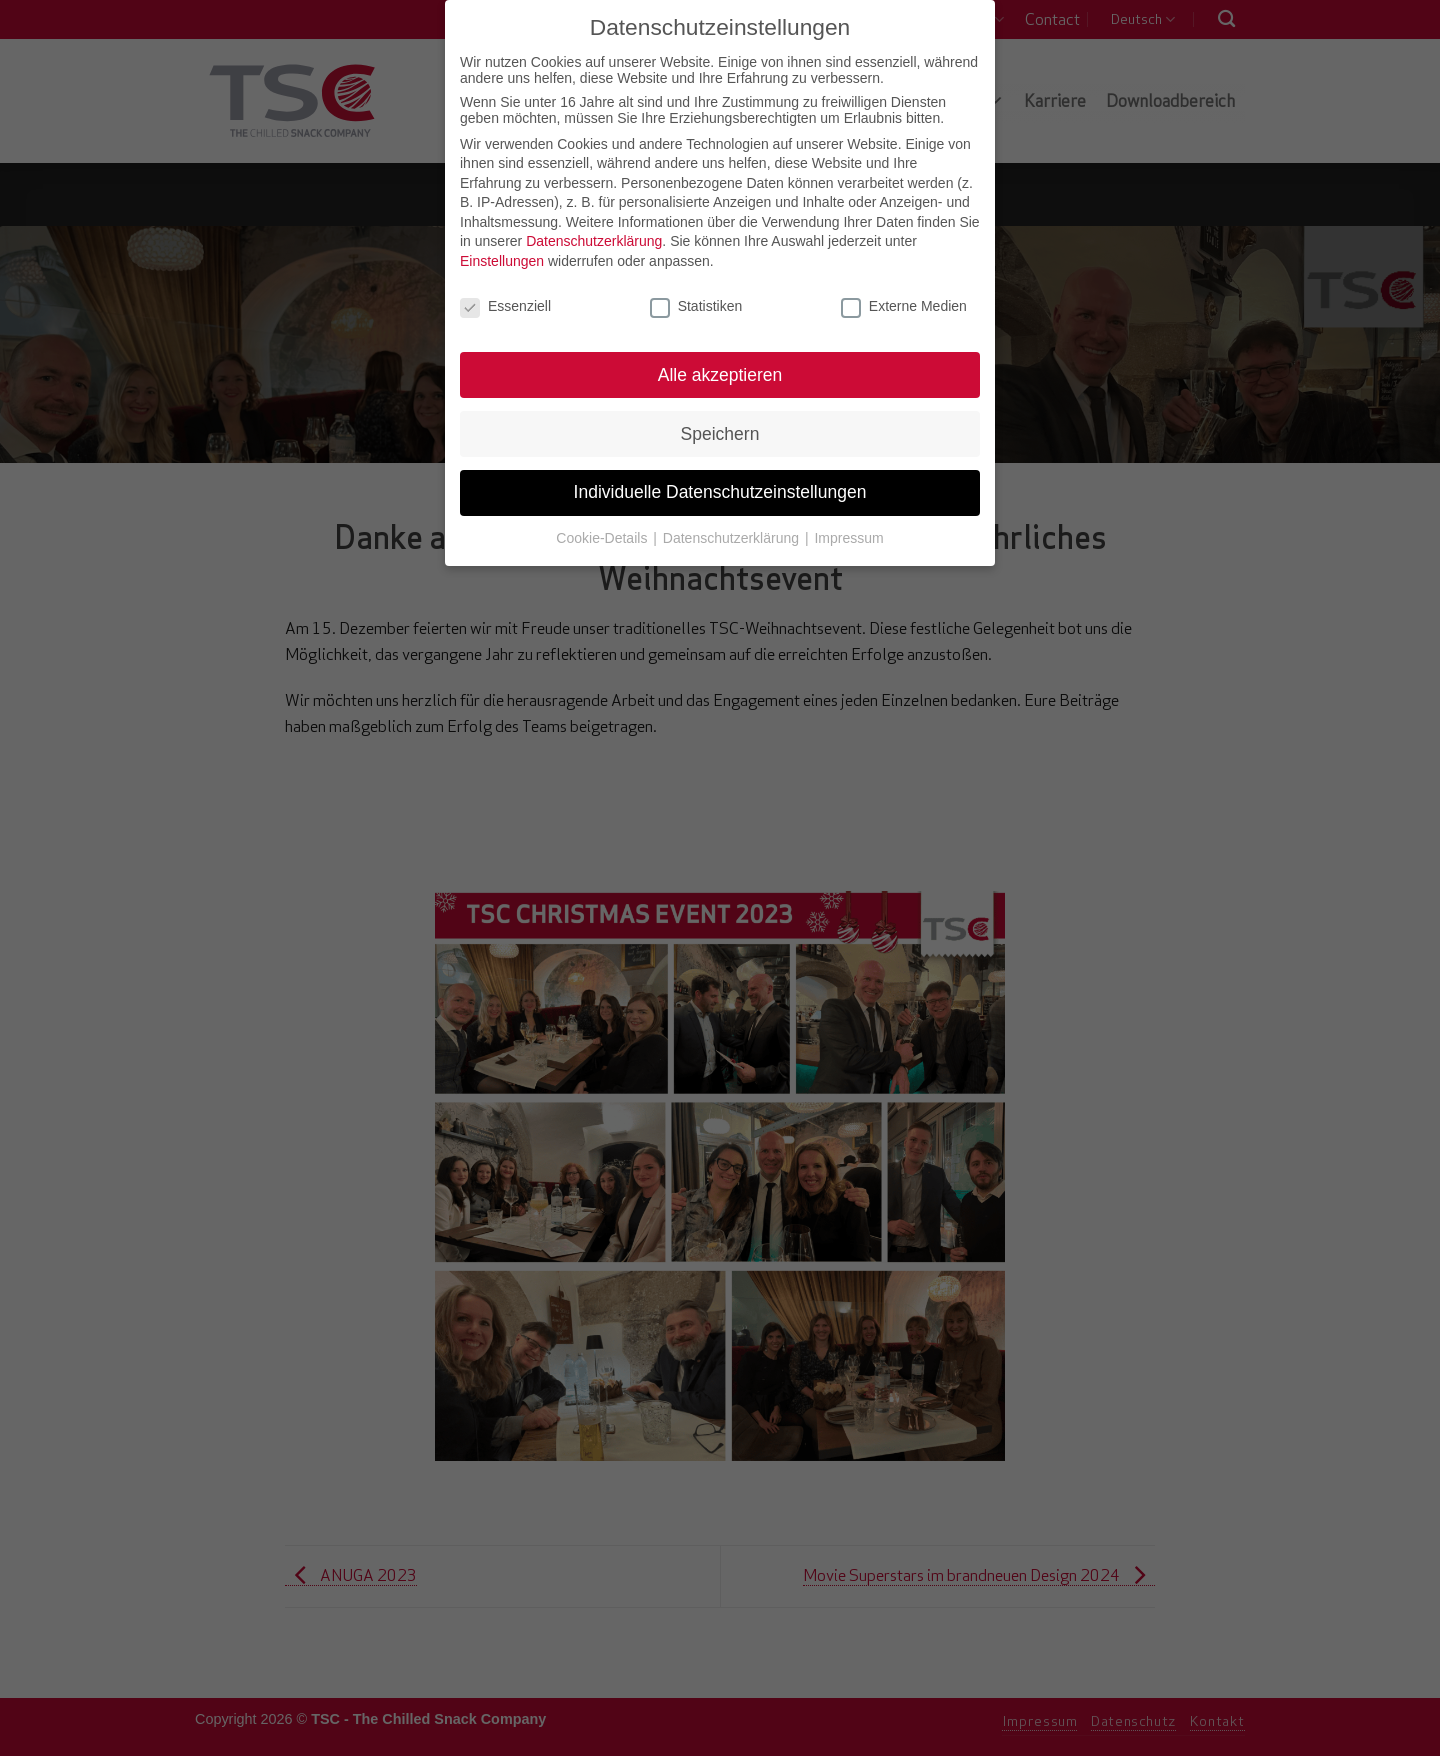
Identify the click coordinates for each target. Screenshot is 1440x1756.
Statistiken (696, 306)
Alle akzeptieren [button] (720, 375)
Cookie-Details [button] (603, 538)
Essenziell (505, 306)
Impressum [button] (848, 538)
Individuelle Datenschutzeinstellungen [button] (720, 492)
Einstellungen (502, 261)
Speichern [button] (720, 434)
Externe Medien (904, 306)
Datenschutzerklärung (594, 241)
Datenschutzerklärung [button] (733, 538)
